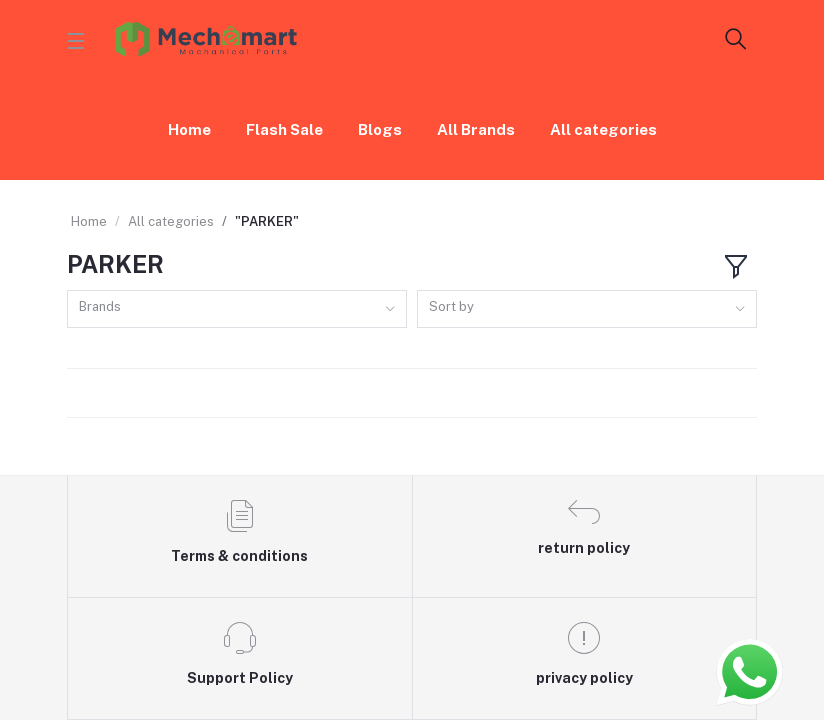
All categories (603, 129)
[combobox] (237, 309)
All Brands (476, 129)
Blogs (380, 129)
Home (189, 129)
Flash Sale (284, 129)
